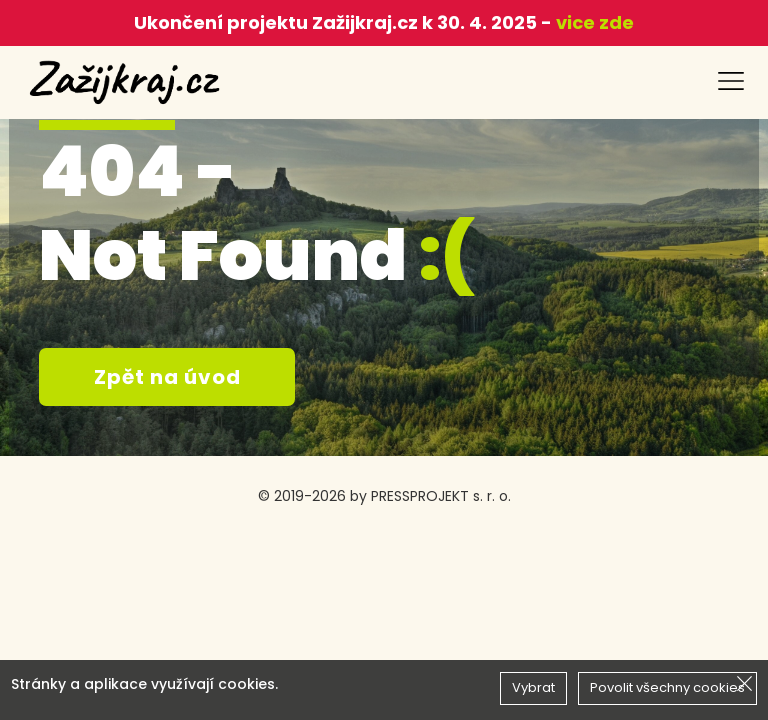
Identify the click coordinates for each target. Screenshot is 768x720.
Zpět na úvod (167, 377)
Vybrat (533, 687)
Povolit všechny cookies (667, 687)
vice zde (593, 22)
